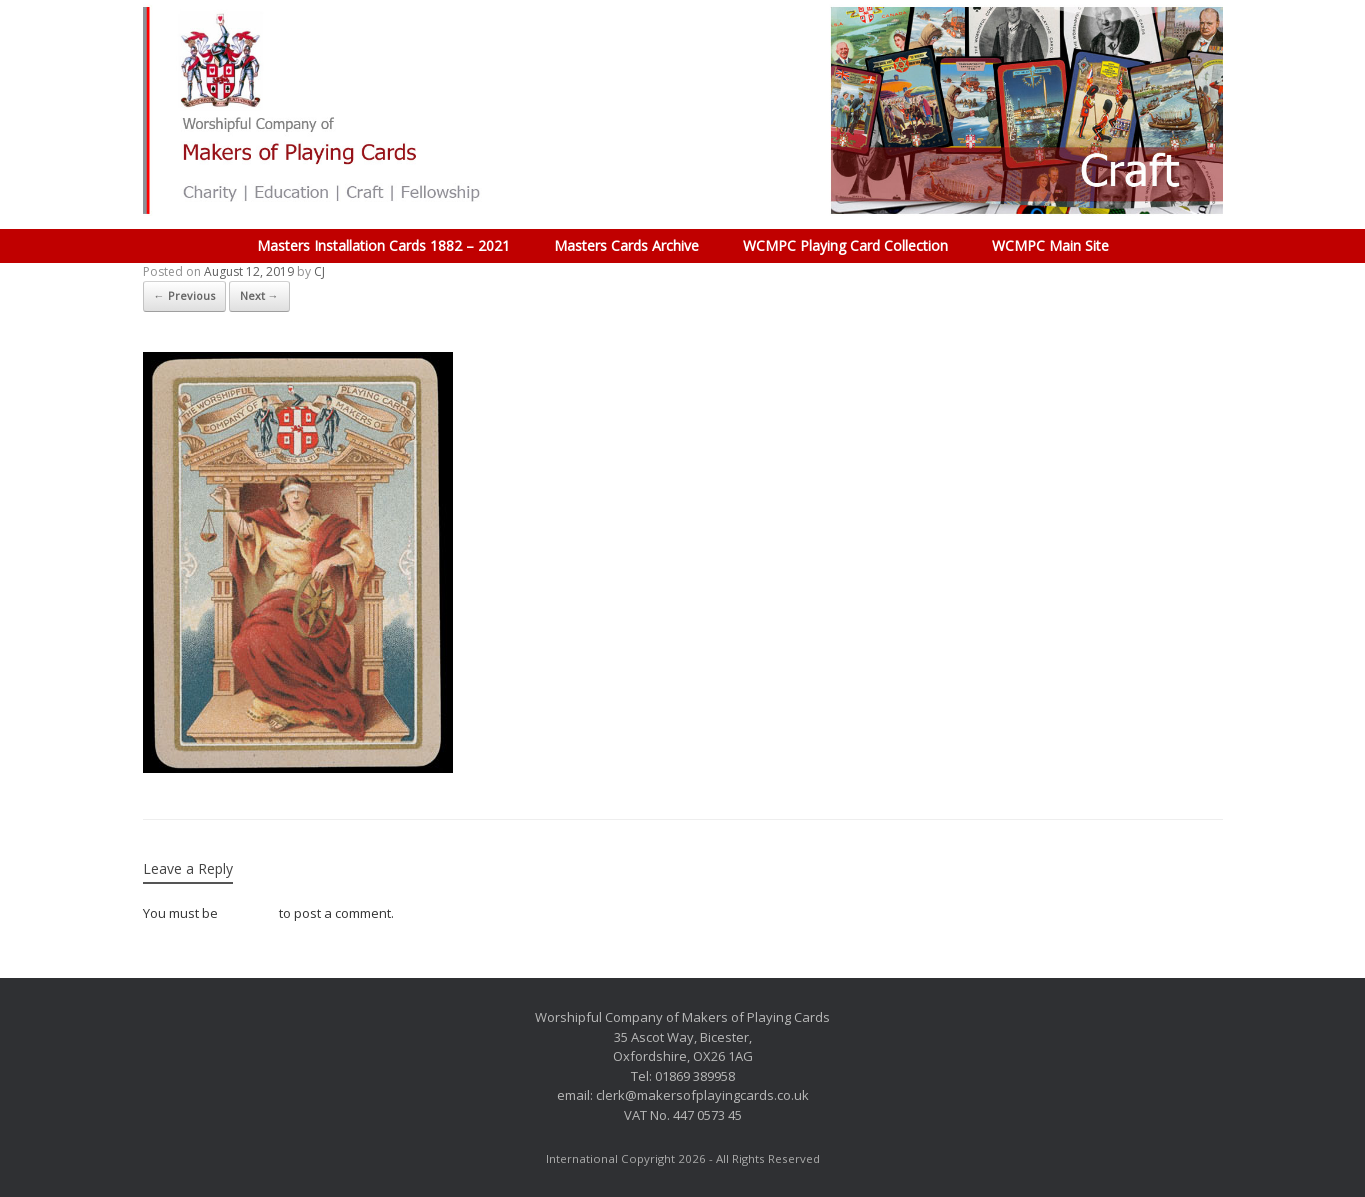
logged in (248, 913)
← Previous (184, 295)
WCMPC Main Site (1050, 245)
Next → (259, 295)
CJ (319, 271)
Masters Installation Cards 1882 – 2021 (383, 245)
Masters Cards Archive (626, 245)
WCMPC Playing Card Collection (845, 245)
